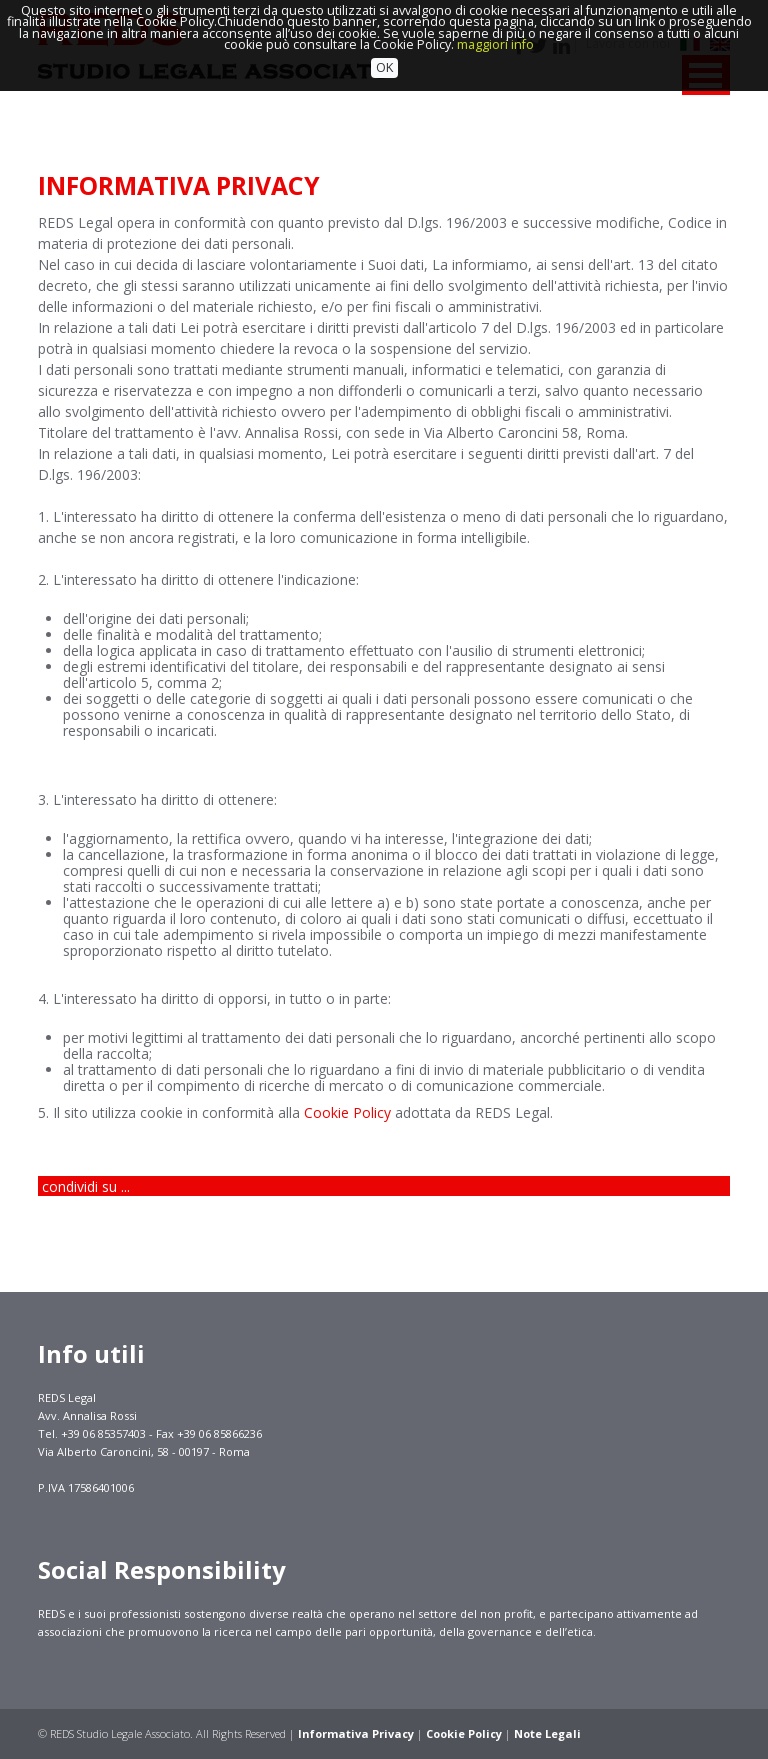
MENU (706, 75)
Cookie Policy (347, 1112)
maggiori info (495, 21)
